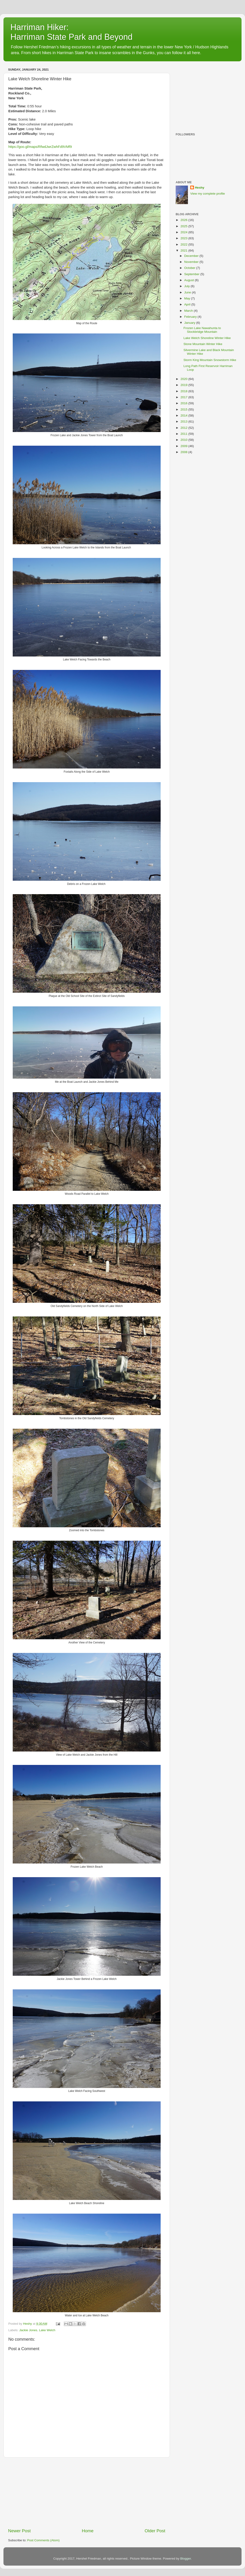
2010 (184, 440)
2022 (184, 244)
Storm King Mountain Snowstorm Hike (210, 360)
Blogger (185, 2558)
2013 (184, 421)
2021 (184, 250)
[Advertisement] (86, 2493)
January (190, 322)
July (187, 286)
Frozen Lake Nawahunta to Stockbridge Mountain (202, 329)
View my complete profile (207, 193)
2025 (184, 226)
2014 (184, 415)
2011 (184, 434)
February (191, 316)
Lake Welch (47, 2330)
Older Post (155, 2530)
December (191, 256)
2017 (184, 397)
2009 (184, 446)
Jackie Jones (28, 2330)
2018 (184, 391)
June (188, 292)
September (192, 274)
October (190, 268)
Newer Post (19, 2530)
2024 (184, 232)
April (187, 304)
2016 (184, 403)
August (189, 280)
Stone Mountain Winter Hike (203, 344)
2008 (184, 452)
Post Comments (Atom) (43, 2540)
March (189, 310)
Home (87, 2530)
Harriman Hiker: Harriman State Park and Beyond (71, 32)
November (191, 262)
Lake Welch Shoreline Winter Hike (207, 338)
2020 (184, 379)
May (187, 298)
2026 (184, 220)
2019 (184, 385)
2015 (184, 409)
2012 (184, 427)
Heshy (199, 187)
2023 (184, 238)
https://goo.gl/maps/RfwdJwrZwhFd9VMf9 (40, 147)
